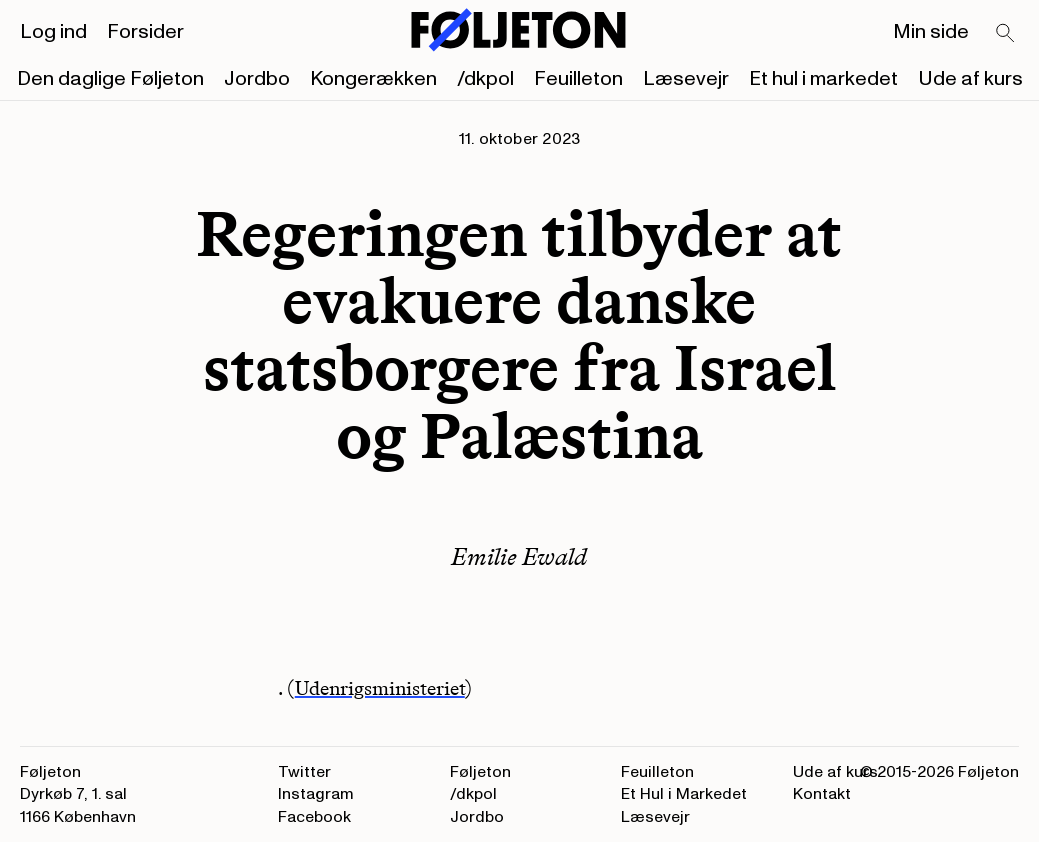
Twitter (304, 772)
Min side (931, 32)
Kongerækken (373, 79)
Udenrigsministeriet (380, 688)
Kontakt (822, 794)
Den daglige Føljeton (110, 79)
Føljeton (480, 772)
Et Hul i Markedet (684, 794)
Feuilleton (578, 79)
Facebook (314, 817)
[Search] (1006, 34)
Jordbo (257, 79)
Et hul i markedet (823, 79)
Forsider (145, 32)
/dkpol (485, 79)
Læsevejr (686, 79)
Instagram (316, 794)
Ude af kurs (970, 79)
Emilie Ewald (519, 556)
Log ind (53, 32)
